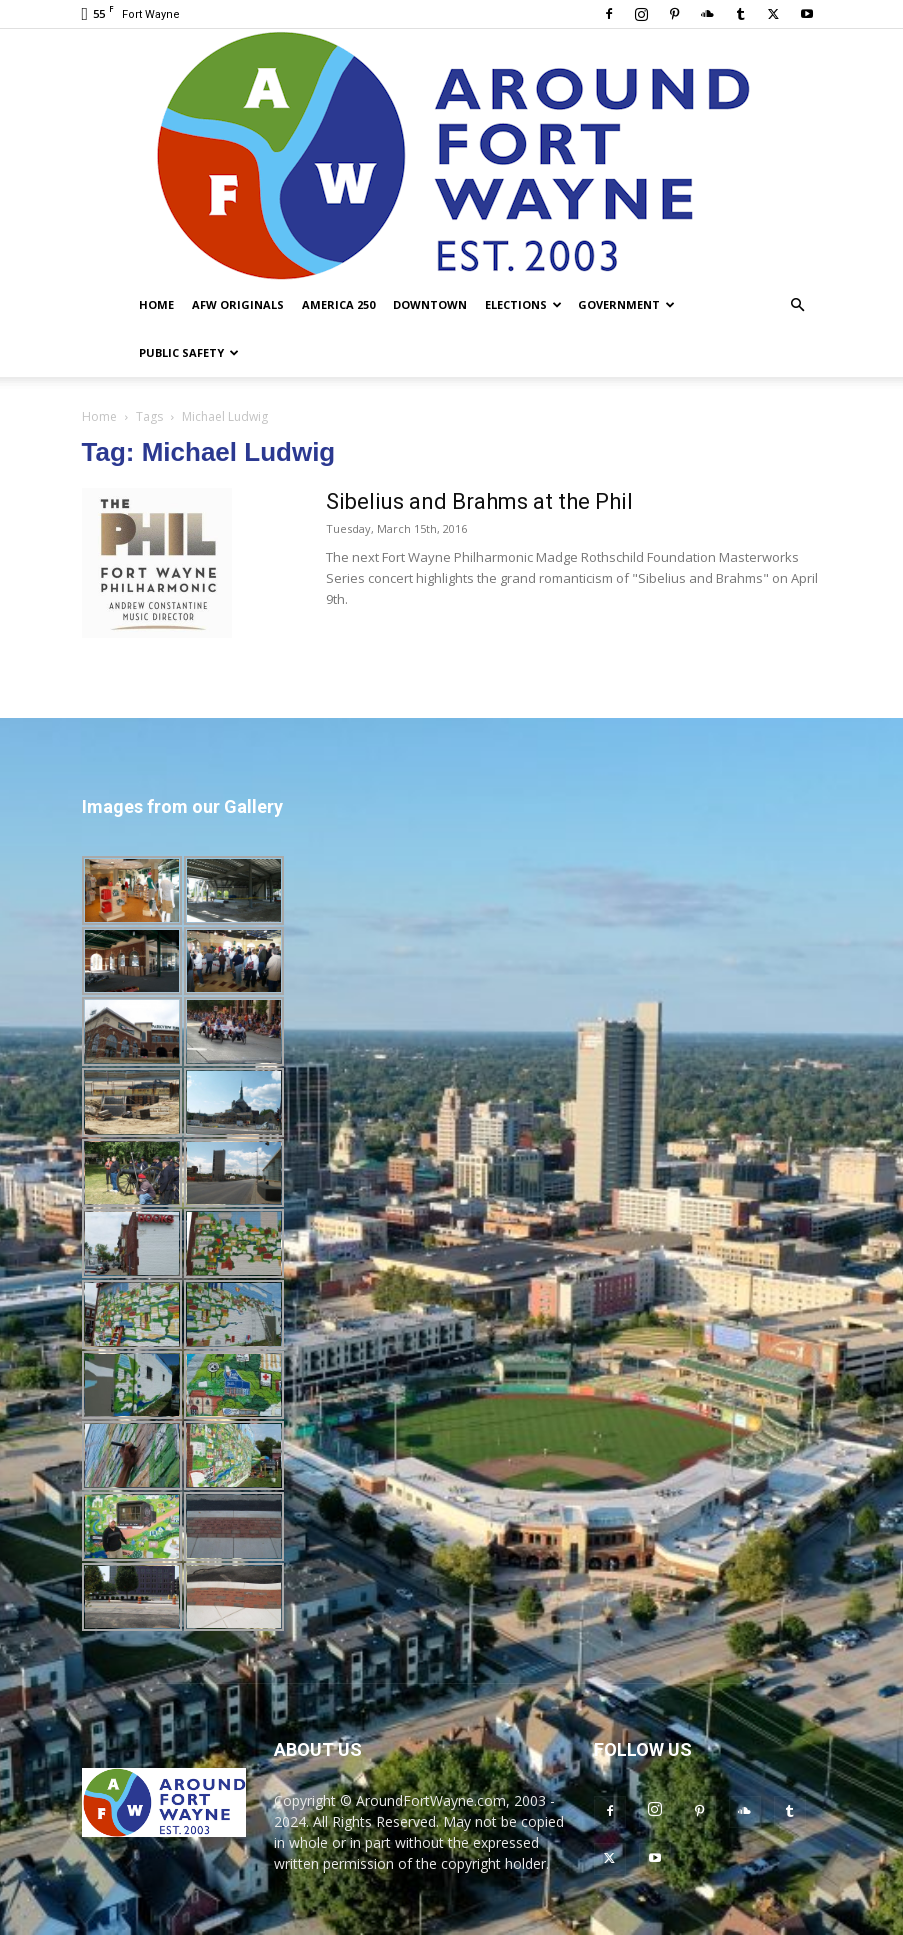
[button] (798, 305)
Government (626, 304)
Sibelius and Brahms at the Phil (479, 501)
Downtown (430, 304)
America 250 (338, 304)
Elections (523, 304)
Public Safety (189, 352)
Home (156, 304)
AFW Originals (238, 304)
